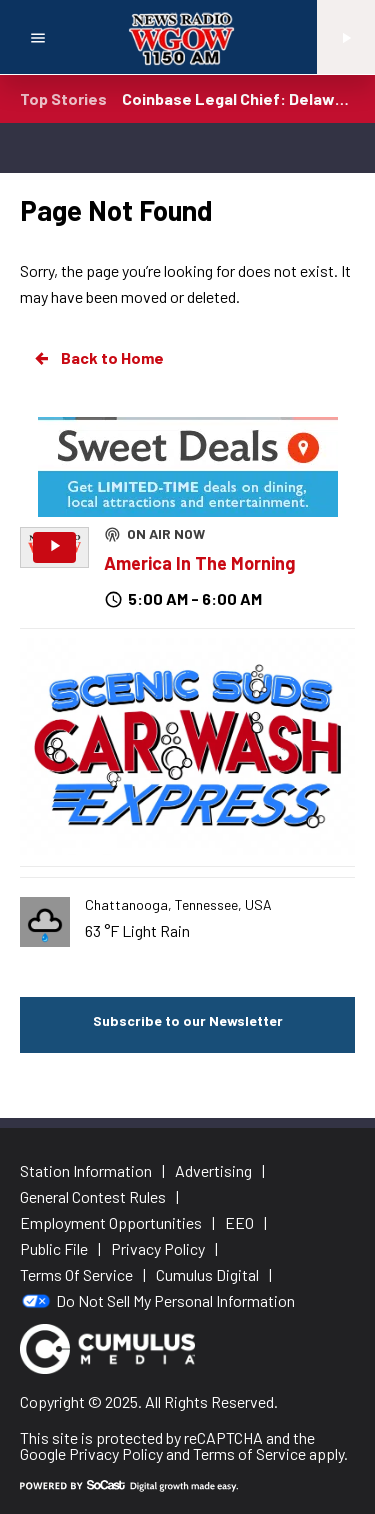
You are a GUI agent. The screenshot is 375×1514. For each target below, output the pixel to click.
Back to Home (98, 358)
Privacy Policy (116, 1453)
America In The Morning (199, 563)
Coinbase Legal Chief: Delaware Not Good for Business (238, 98)
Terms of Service (249, 1453)
